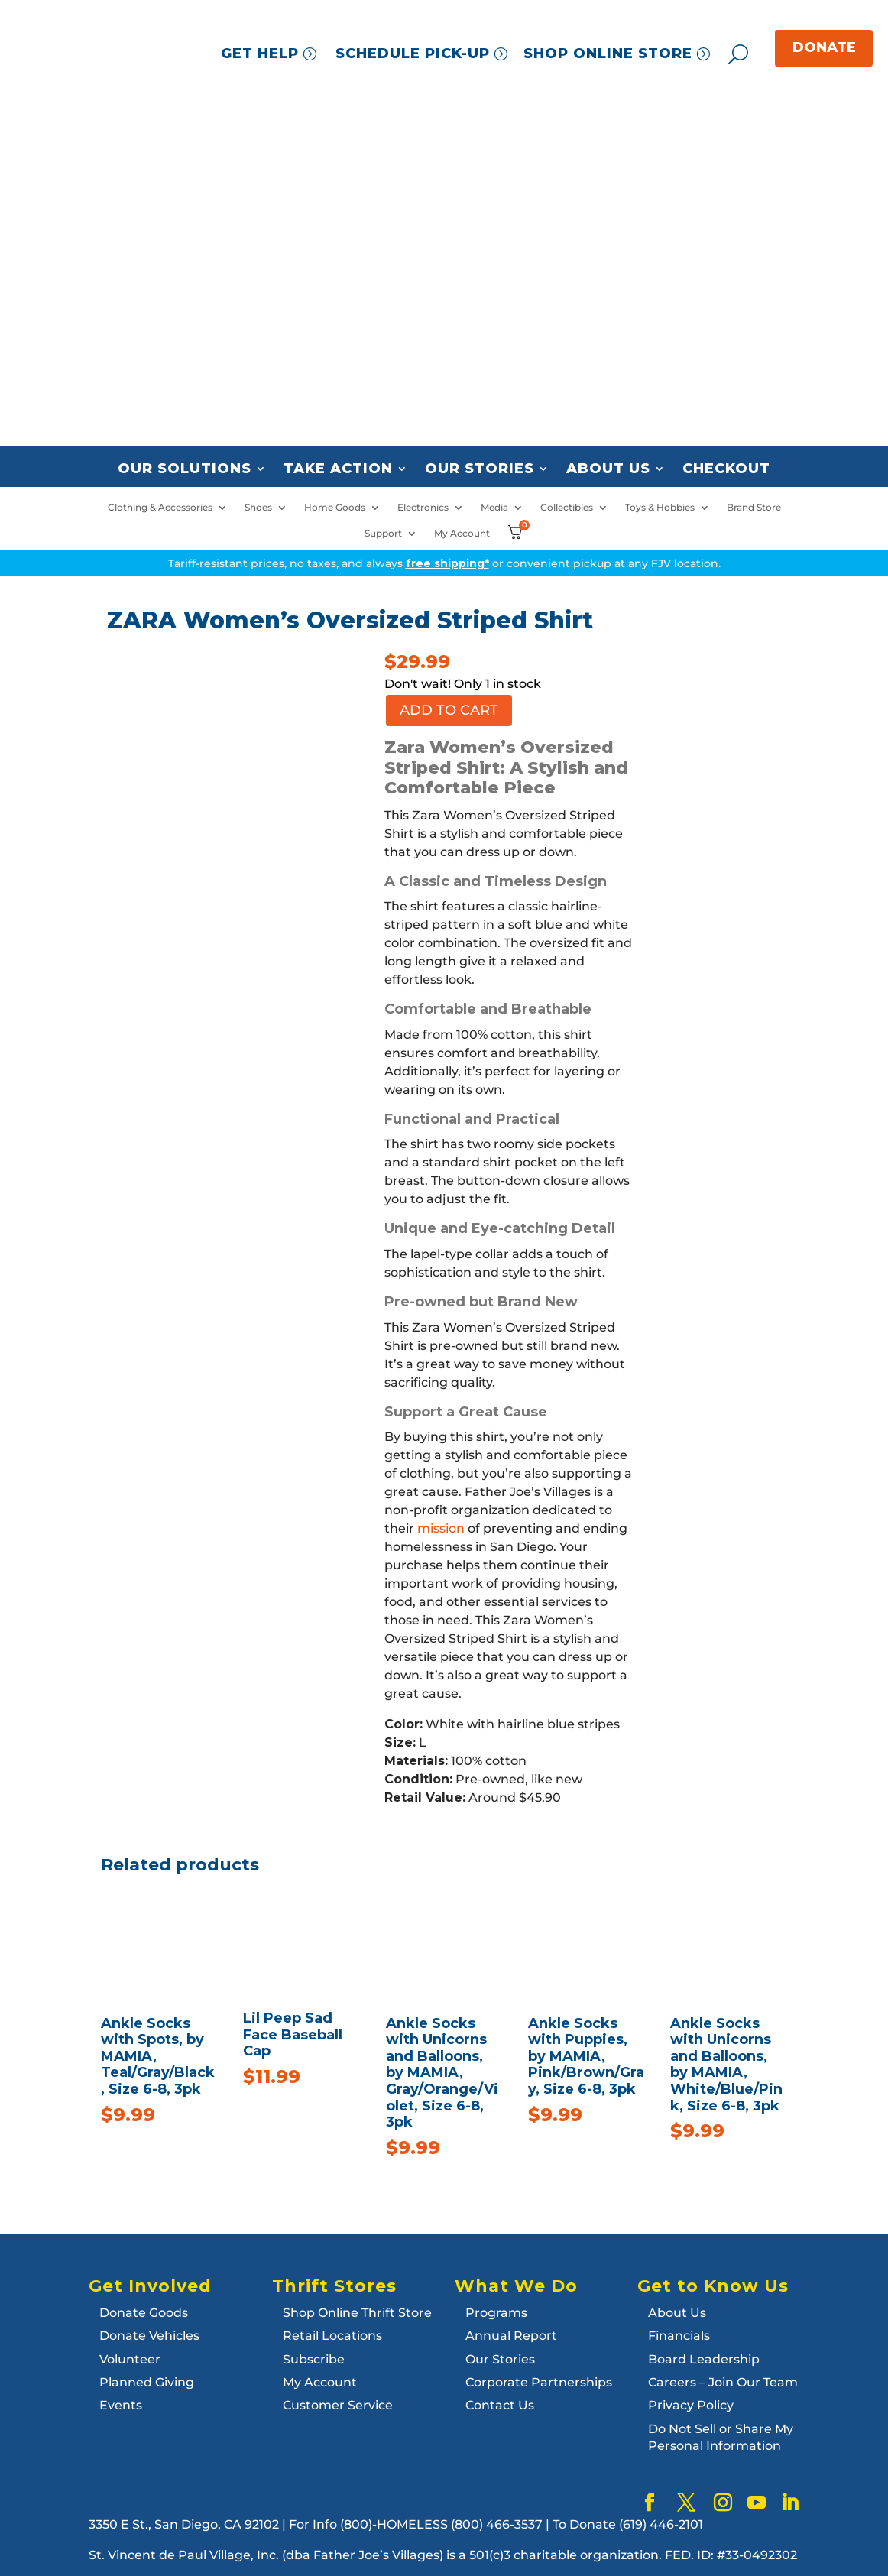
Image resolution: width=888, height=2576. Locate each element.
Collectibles (566, 507)
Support (383, 533)
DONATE (824, 47)
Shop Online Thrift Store (357, 2312)
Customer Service (338, 2405)
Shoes (258, 507)
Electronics (423, 507)
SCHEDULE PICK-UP (412, 53)
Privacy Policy (691, 2405)
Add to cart (449, 710)
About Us (608, 469)
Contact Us (499, 2405)
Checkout (726, 469)
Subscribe (314, 2359)
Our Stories (479, 469)
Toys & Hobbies (660, 507)
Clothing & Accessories (160, 507)
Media (494, 507)
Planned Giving (146, 2382)
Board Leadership (704, 2359)
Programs (496, 2312)
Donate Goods (143, 2312)
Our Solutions (184, 469)
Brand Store (754, 507)
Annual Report (511, 2335)
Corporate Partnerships (538, 2382)
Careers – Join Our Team (723, 2382)
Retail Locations (332, 2335)
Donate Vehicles (149, 2335)
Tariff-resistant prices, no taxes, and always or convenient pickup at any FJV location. (444, 563)
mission (441, 1528)
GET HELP (260, 53)
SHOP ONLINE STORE (607, 53)
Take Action (338, 469)
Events (120, 2405)
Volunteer (129, 2359)
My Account (462, 533)
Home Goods (334, 507)
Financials (679, 2335)
